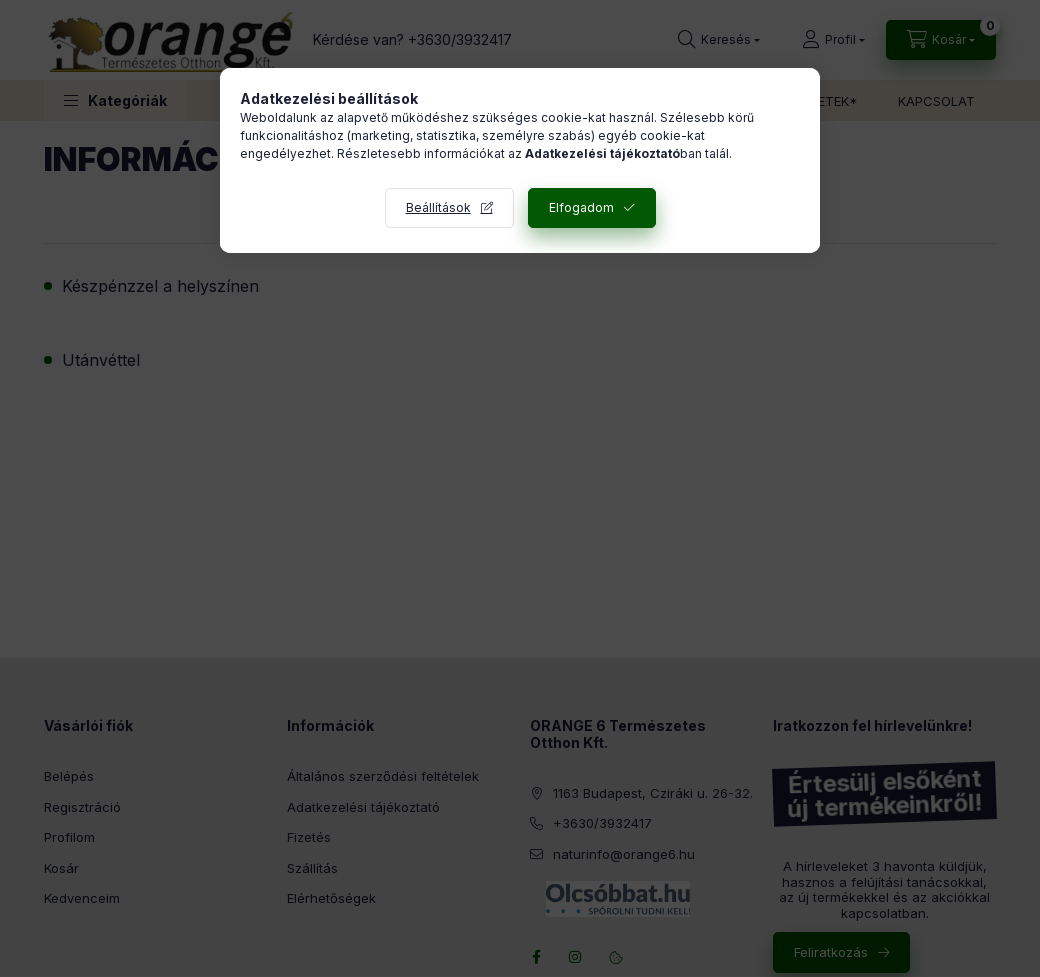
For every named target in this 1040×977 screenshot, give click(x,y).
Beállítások (438, 207)
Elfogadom (581, 207)
